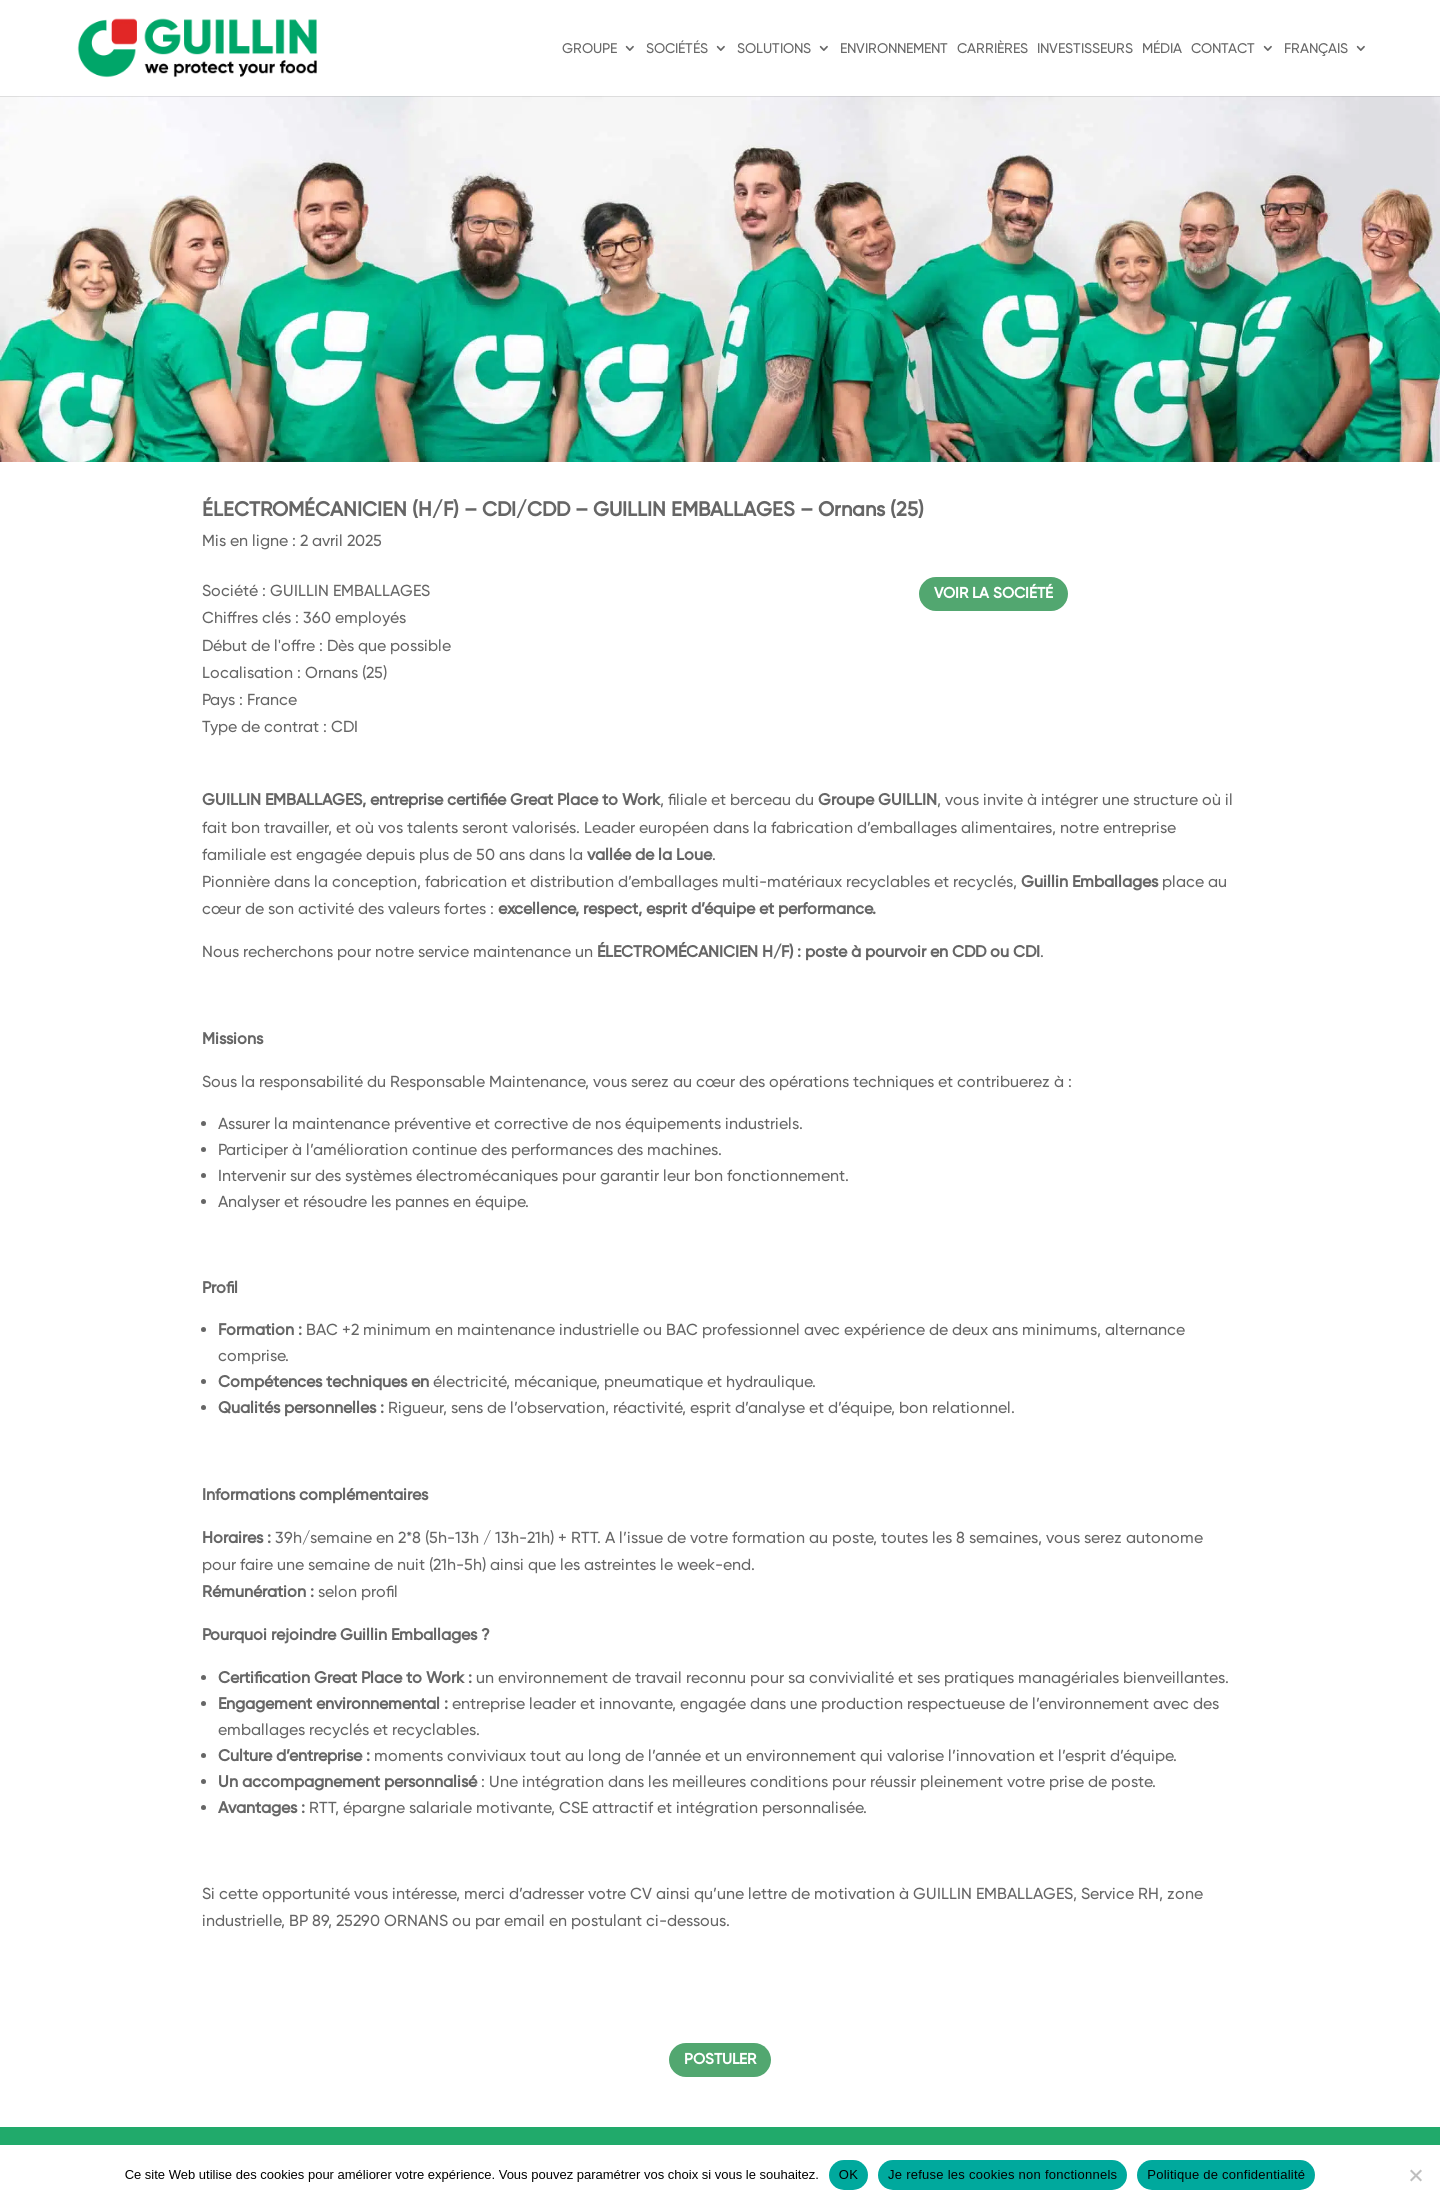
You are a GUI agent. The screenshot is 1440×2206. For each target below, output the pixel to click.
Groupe (589, 48)
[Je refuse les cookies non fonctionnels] (1415, 2175)
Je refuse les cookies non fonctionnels (1002, 2174)
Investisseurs (1085, 48)
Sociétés (677, 48)
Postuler (720, 2059)
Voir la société (993, 593)
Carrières (992, 48)
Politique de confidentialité (1226, 2174)
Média (1162, 48)
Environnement (894, 48)
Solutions (774, 48)
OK (848, 2174)
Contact (1223, 48)
